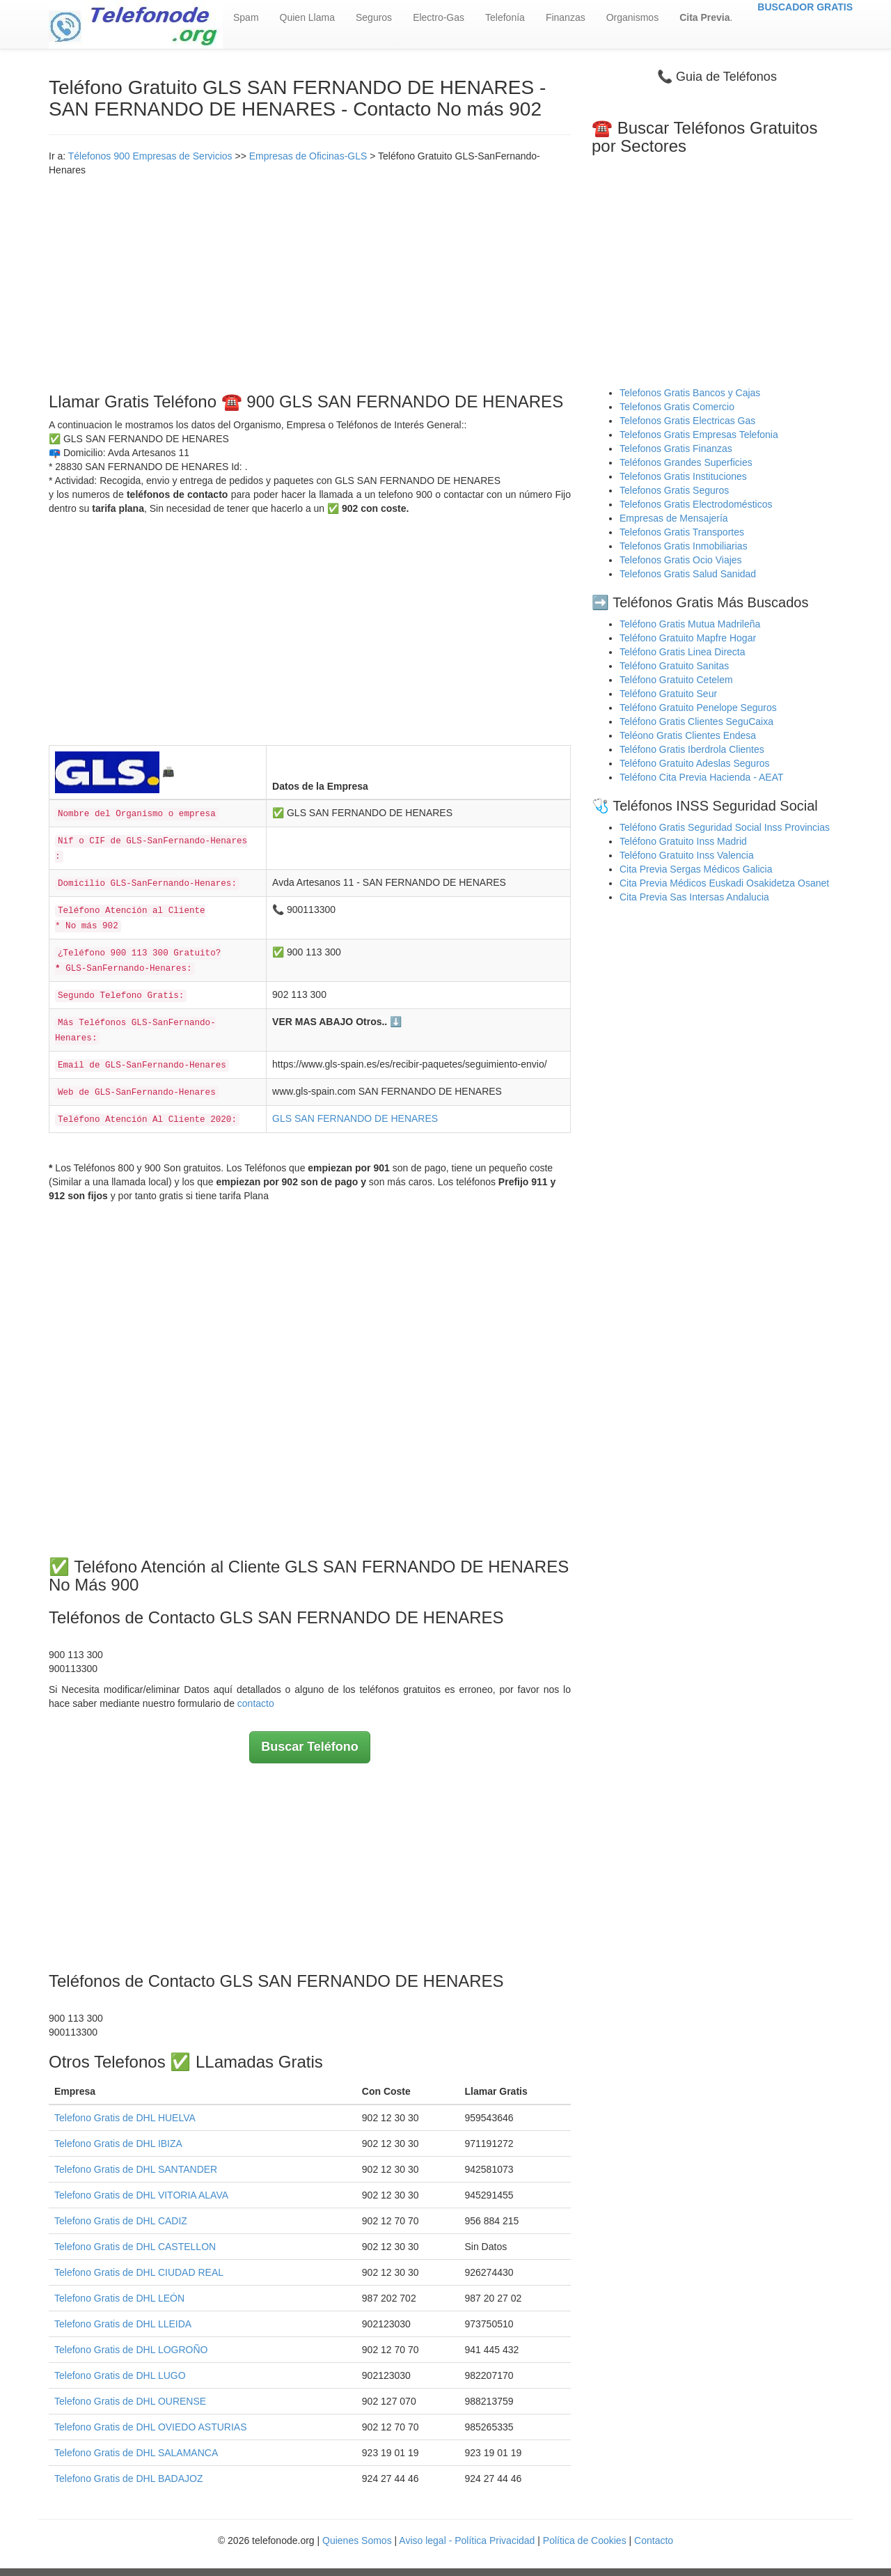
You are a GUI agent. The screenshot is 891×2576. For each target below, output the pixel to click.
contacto (255, 1703)
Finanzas (565, 17)
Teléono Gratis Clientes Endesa (688, 735)
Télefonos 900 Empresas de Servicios (150, 156)
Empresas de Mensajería (674, 518)
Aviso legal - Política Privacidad (467, 2540)
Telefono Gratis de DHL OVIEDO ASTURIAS (150, 2427)
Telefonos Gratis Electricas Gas (687, 420)
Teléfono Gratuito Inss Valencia (687, 855)
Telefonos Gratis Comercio (677, 406)
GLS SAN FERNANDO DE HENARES (355, 1118)
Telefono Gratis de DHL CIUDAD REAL (138, 2272)
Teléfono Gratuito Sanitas (674, 665)
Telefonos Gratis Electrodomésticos (696, 504)
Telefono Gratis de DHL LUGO (120, 2375)
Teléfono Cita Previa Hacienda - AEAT (702, 777)
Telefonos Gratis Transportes (682, 532)
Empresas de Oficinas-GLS (308, 156)
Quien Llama (307, 17)
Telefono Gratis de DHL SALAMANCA (136, 2452)
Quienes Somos (358, 2540)
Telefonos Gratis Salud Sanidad (688, 573)
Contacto (653, 2540)
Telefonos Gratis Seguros (674, 490)
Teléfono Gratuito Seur (668, 693)
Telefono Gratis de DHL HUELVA (125, 2117)
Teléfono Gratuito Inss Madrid (683, 841)
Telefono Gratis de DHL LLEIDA (122, 2323)
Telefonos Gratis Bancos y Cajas (690, 392)
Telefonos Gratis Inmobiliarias (684, 546)
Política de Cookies (584, 2540)
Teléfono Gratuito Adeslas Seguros (695, 763)
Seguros (374, 17)
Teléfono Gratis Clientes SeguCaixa (696, 721)
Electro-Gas (438, 17)
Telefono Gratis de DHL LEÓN (119, 2298)
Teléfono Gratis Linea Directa (683, 651)
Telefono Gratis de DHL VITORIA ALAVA (141, 2195)
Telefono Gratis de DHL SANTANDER (135, 2169)
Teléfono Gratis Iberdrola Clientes (692, 749)
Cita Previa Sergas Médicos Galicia (696, 869)
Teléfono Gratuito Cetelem (676, 679)
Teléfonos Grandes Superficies (686, 462)
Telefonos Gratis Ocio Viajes (681, 559)
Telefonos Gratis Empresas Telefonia (699, 434)
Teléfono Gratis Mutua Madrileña (690, 624)
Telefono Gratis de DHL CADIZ (120, 2220)
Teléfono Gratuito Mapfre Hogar (688, 637)
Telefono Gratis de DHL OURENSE (130, 2401)
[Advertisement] (310, 281)
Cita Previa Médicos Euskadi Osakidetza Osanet (724, 883)
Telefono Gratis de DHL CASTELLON (135, 2246)
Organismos (632, 17)
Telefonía (505, 17)
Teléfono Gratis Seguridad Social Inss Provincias (725, 827)
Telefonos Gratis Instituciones (683, 476)
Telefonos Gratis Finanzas (676, 448)
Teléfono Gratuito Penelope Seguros (698, 707)
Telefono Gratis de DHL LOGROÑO (130, 2349)
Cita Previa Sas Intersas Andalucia (694, 897)
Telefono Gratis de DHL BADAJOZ (128, 2478)
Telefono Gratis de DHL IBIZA (118, 2143)
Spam (246, 17)
